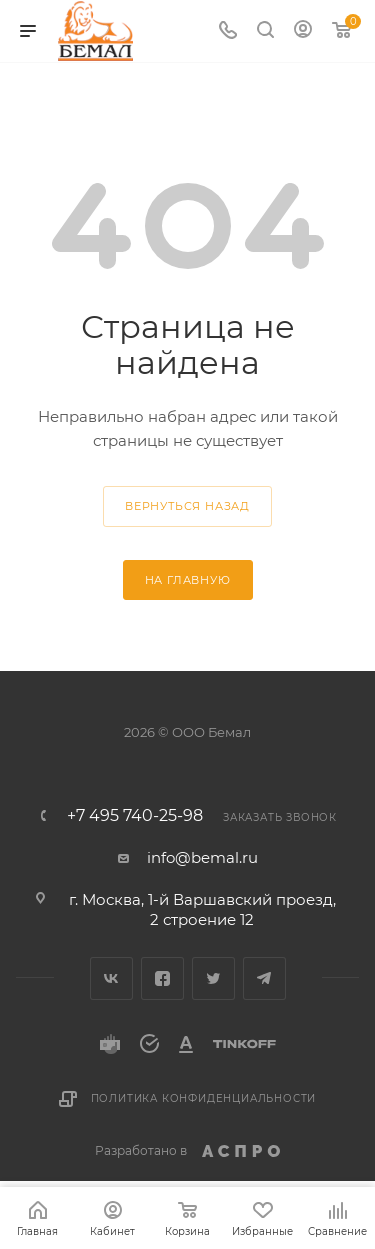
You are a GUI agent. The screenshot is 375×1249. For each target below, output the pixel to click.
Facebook (162, 978)
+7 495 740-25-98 (135, 816)
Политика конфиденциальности (204, 1098)
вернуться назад (187, 506)
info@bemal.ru (202, 857)
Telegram (264, 978)
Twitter (213, 978)
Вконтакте (111, 978)
